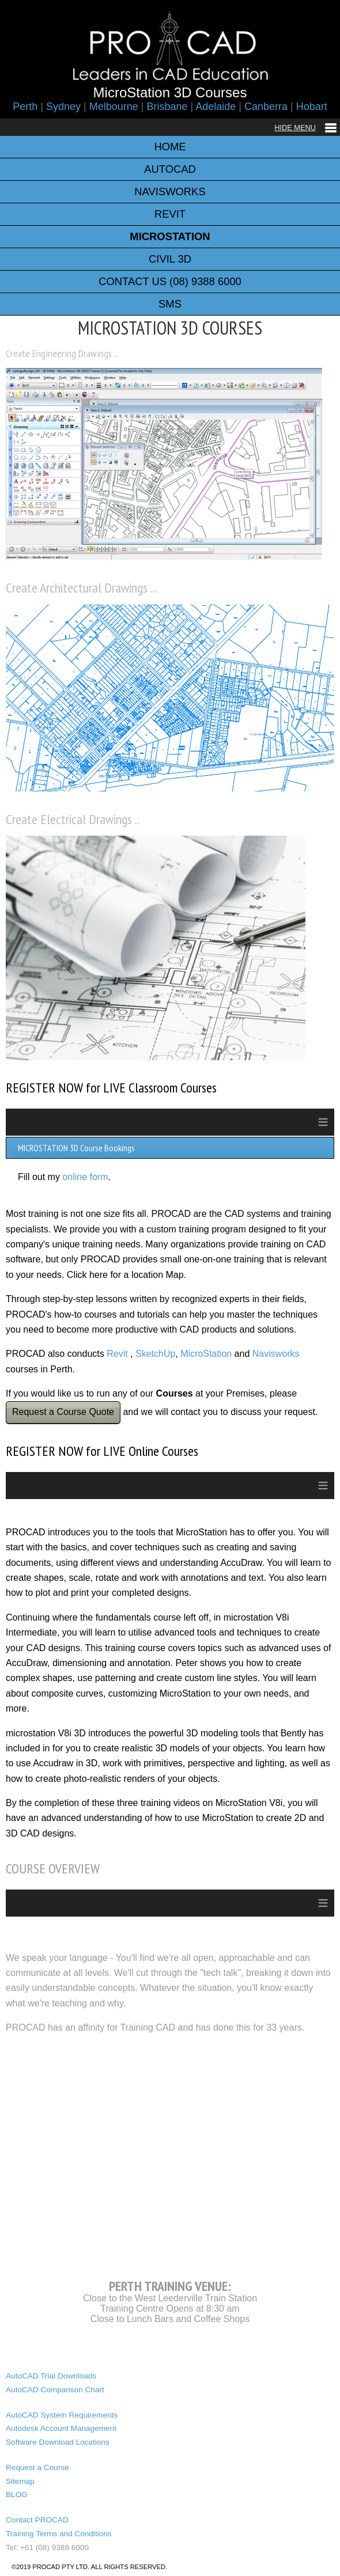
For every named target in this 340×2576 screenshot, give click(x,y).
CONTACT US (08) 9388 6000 (170, 281)
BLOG (17, 2494)
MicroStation (206, 1354)
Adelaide (215, 106)
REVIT (170, 214)
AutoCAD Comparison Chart (55, 2389)
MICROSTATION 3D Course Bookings (76, 1148)
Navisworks (276, 1354)
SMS (170, 304)
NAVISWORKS (169, 191)
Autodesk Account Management (61, 2428)
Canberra (266, 106)
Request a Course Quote (63, 1412)
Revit (117, 1354)
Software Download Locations (57, 2442)
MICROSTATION (170, 236)
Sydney (63, 106)
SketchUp (155, 1354)
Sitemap (20, 2481)
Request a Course (37, 2467)
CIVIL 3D (170, 259)
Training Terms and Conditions (59, 2533)
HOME (170, 147)
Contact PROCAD (37, 2520)
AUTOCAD (170, 169)
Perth (25, 106)
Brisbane (166, 106)
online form (85, 1177)
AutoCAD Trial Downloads (51, 2376)
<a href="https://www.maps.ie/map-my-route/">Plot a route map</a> (170, 2154)
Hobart (311, 106)
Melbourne (113, 106)
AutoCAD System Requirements (62, 2415)
